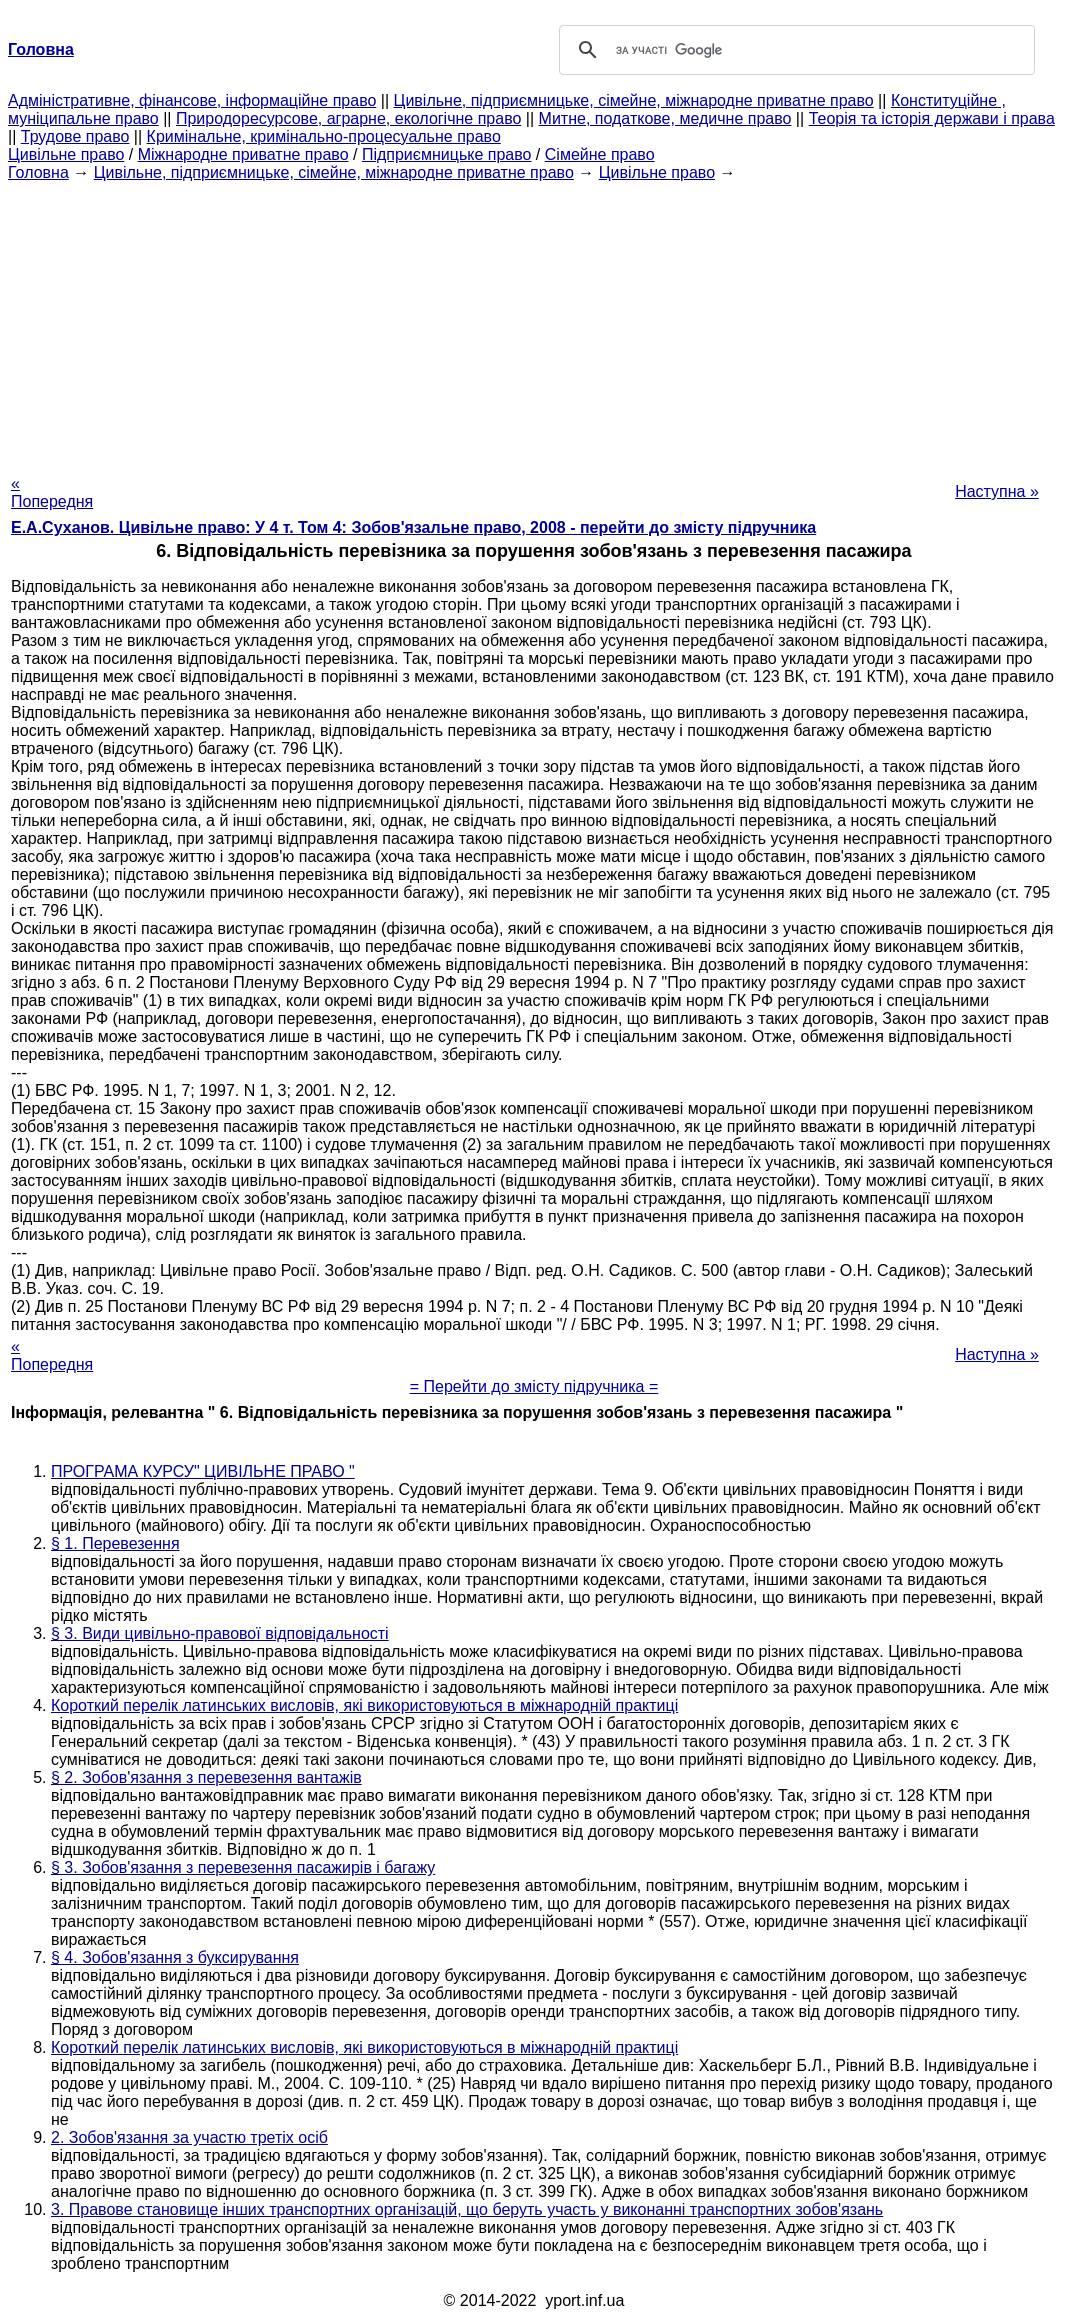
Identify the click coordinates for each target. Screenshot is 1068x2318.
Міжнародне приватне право (243, 154)
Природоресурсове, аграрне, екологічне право (348, 118)
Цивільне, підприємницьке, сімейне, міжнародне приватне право (634, 100)
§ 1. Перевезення (115, 1543)
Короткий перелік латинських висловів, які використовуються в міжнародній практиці (364, 1705)
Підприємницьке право (447, 154)
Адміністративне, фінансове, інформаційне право (192, 100)
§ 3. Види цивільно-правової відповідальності (220, 1633)
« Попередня (52, 492)
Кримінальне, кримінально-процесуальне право (324, 136)
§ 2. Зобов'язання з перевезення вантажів (206, 1777)
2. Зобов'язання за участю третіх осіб (189, 2137)
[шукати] (794, 50)
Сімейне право (600, 154)
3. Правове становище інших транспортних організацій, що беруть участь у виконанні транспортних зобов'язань (467, 2209)
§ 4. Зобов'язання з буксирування (175, 1957)
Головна (38, 172)
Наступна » (997, 491)
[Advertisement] (534, 322)
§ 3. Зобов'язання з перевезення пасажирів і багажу (243, 1867)
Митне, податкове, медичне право (665, 118)
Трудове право (75, 136)
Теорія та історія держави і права (932, 118)
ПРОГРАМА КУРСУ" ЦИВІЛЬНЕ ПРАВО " (203, 1471)
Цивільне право (66, 154)
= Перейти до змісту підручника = (534, 1386)
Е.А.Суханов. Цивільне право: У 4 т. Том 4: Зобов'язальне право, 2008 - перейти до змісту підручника (413, 527)
